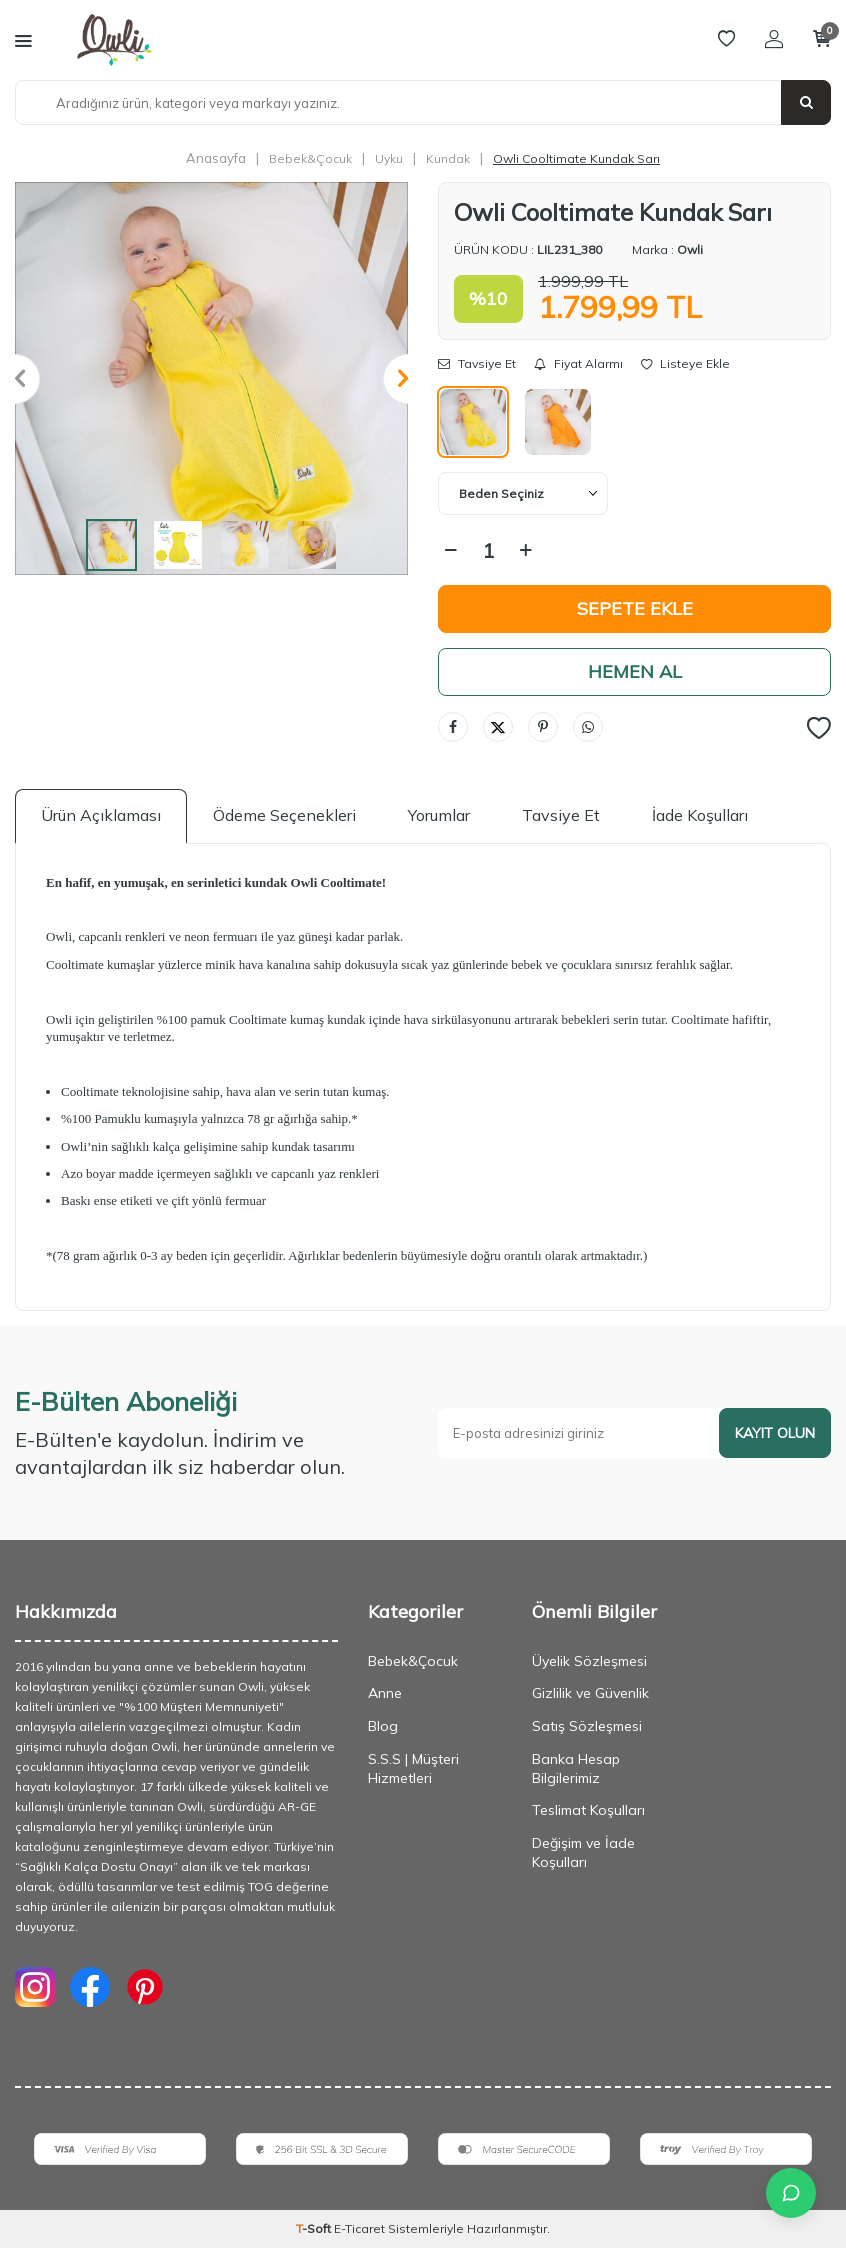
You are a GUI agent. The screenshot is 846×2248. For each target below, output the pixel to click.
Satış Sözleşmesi (587, 1726)
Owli (690, 249)
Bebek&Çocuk (310, 158)
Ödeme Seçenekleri (284, 815)
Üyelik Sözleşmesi (589, 1661)
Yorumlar (439, 815)
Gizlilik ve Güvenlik (590, 1693)
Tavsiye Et (477, 364)
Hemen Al (635, 671)
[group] (211, 378)
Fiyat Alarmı (578, 364)
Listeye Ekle (685, 364)
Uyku (389, 158)
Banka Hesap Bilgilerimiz (576, 1768)
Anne (385, 1693)
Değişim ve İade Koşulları (583, 1852)
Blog (383, 1726)
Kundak (448, 158)
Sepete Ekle (635, 608)
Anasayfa (216, 158)
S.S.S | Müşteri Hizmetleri (413, 1768)
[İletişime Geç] (791, 2193)
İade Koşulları (700, 815)
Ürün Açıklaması (101, 815)
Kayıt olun (775, 1433)
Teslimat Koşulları (588, 1810)
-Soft (315, 2228)
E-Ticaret (359, 2228)
